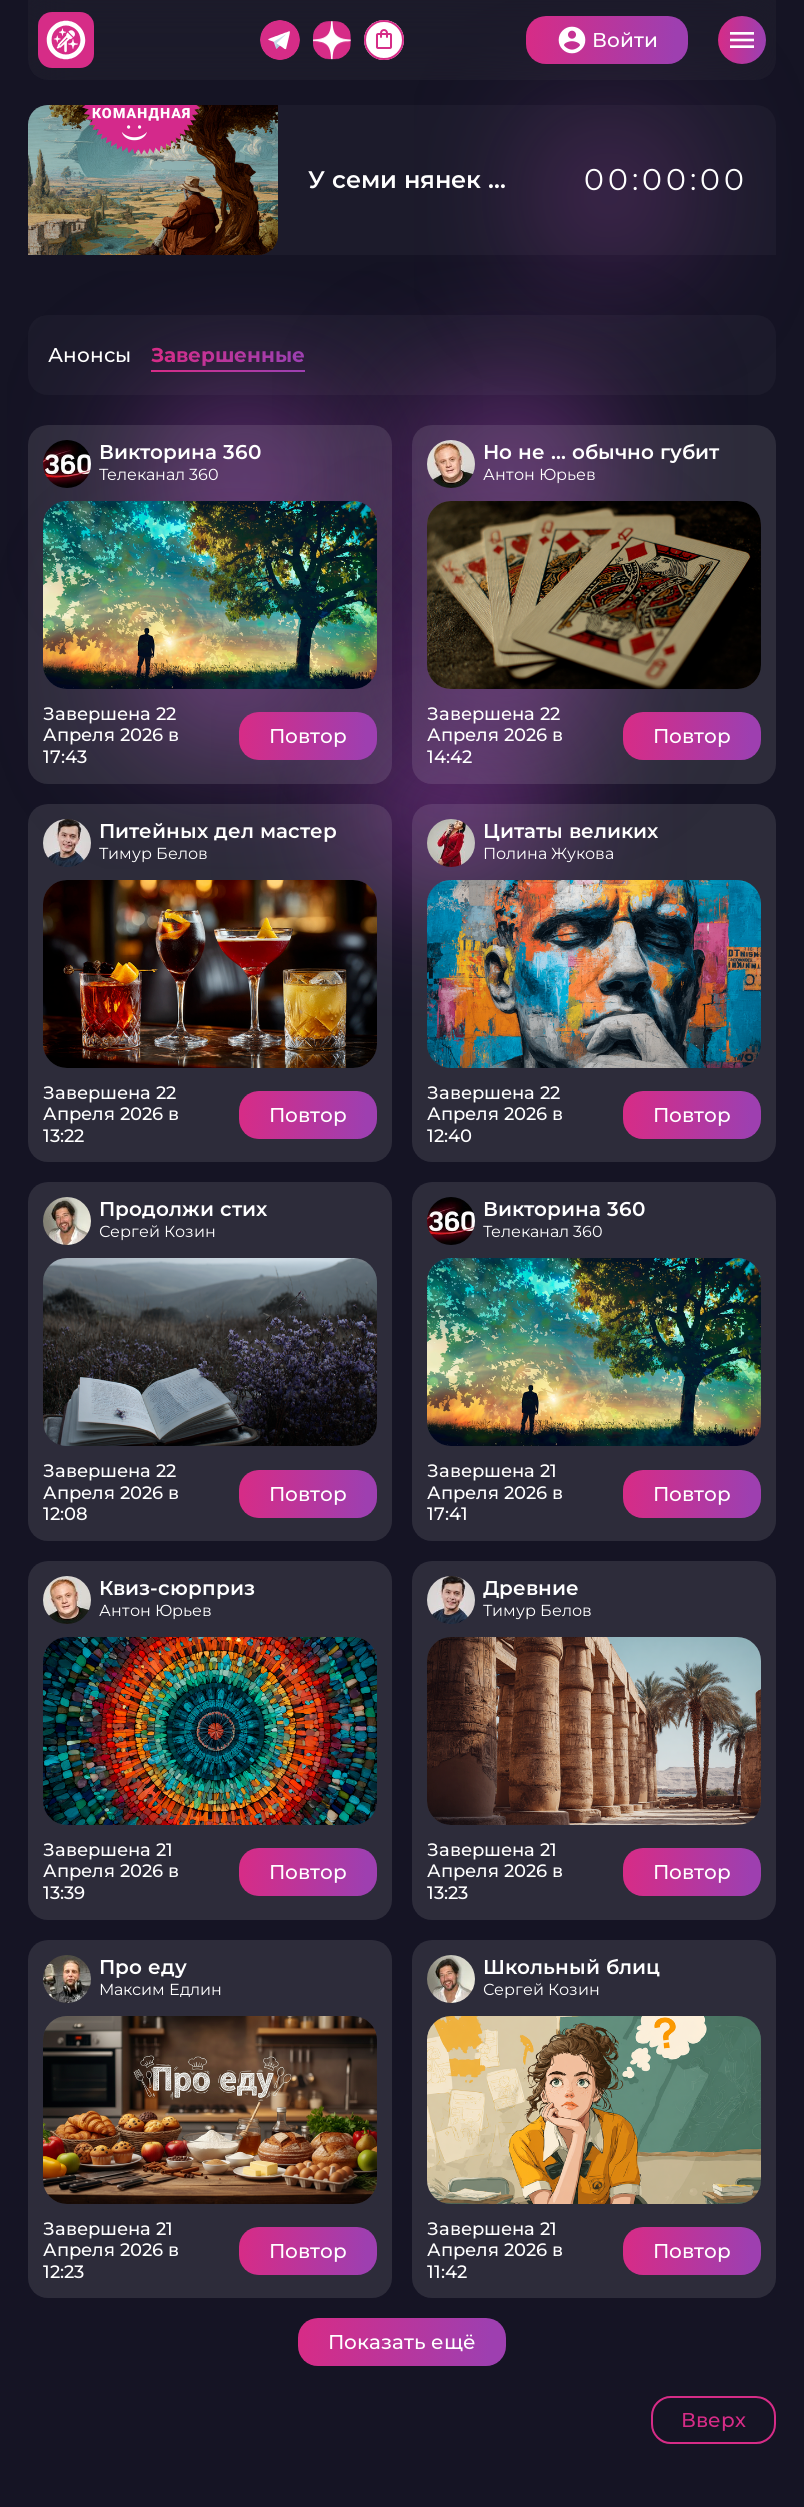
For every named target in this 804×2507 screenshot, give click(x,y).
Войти (625, 40)
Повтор (308, 736)
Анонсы (89, 355)
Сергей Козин (157, 1231)
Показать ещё (402, 2342)
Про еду (143, 1967)
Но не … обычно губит (601, 452)
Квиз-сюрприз (177, 1588)
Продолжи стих (183, 1209)
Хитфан (67, 40)
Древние (531, 1588)
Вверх (713, 2420)
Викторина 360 (180, 452)
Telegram (280, 40)
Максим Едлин (160, 1989)
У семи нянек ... (402, 180)
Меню (742, 40)
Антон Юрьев (539, 474)
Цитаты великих (570, 831)
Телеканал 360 (159, 474)
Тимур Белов (153, 853)
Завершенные (228, 355)
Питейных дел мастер (218, 831)
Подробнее (210, 595)
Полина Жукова (548, 853)
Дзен (332, 40)
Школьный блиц (571, 1967)
